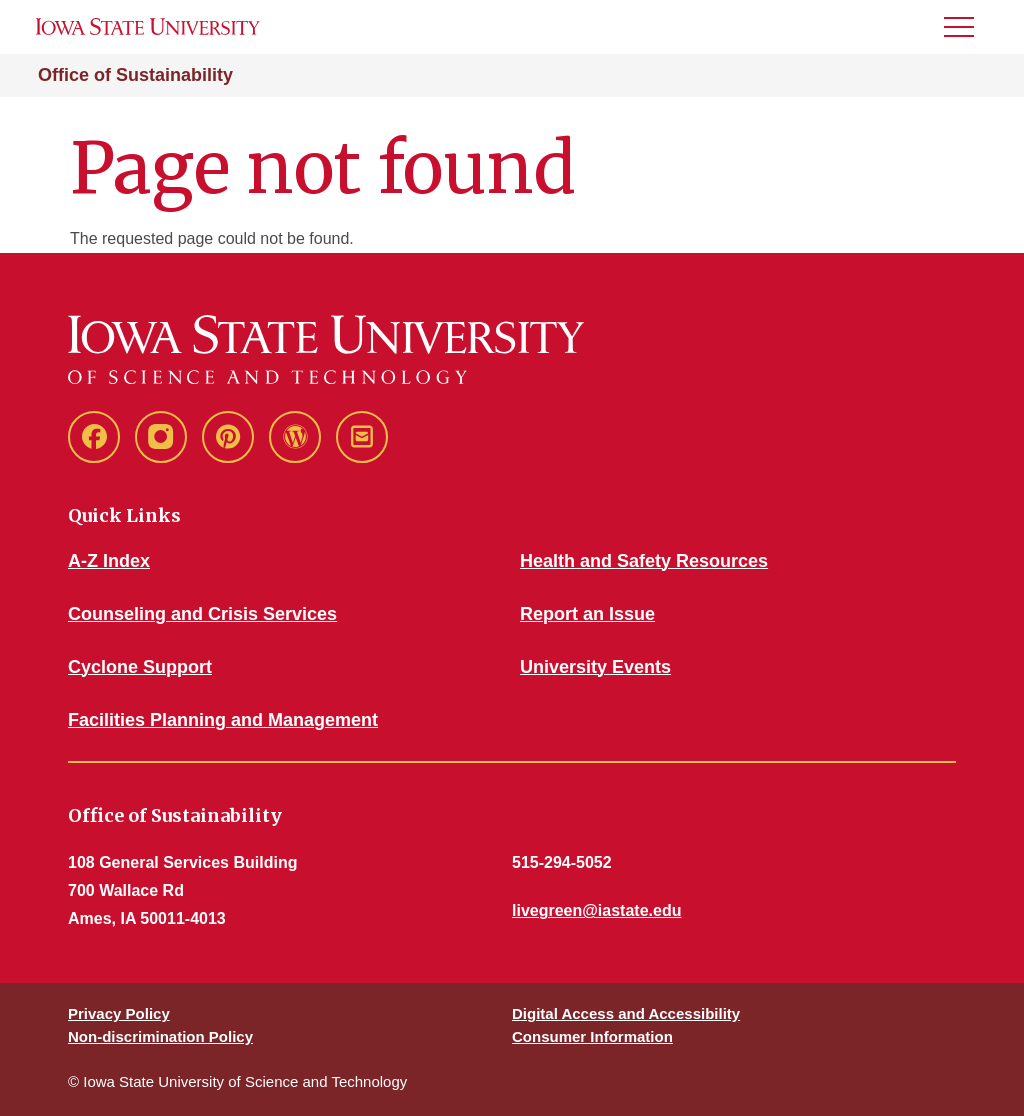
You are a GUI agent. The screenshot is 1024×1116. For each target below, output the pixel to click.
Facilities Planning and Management (223, 720)
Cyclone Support (140, 667)
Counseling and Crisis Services (202, 614)
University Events (595, 667)
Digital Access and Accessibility (626, 1013)
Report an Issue (587, 614)
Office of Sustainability (135, 75)
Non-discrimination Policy (160, 1036)
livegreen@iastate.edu (596, 910)
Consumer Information (592, 1036)
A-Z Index (109, 561)
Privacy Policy (119, 1013)
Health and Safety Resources (644, 561)
